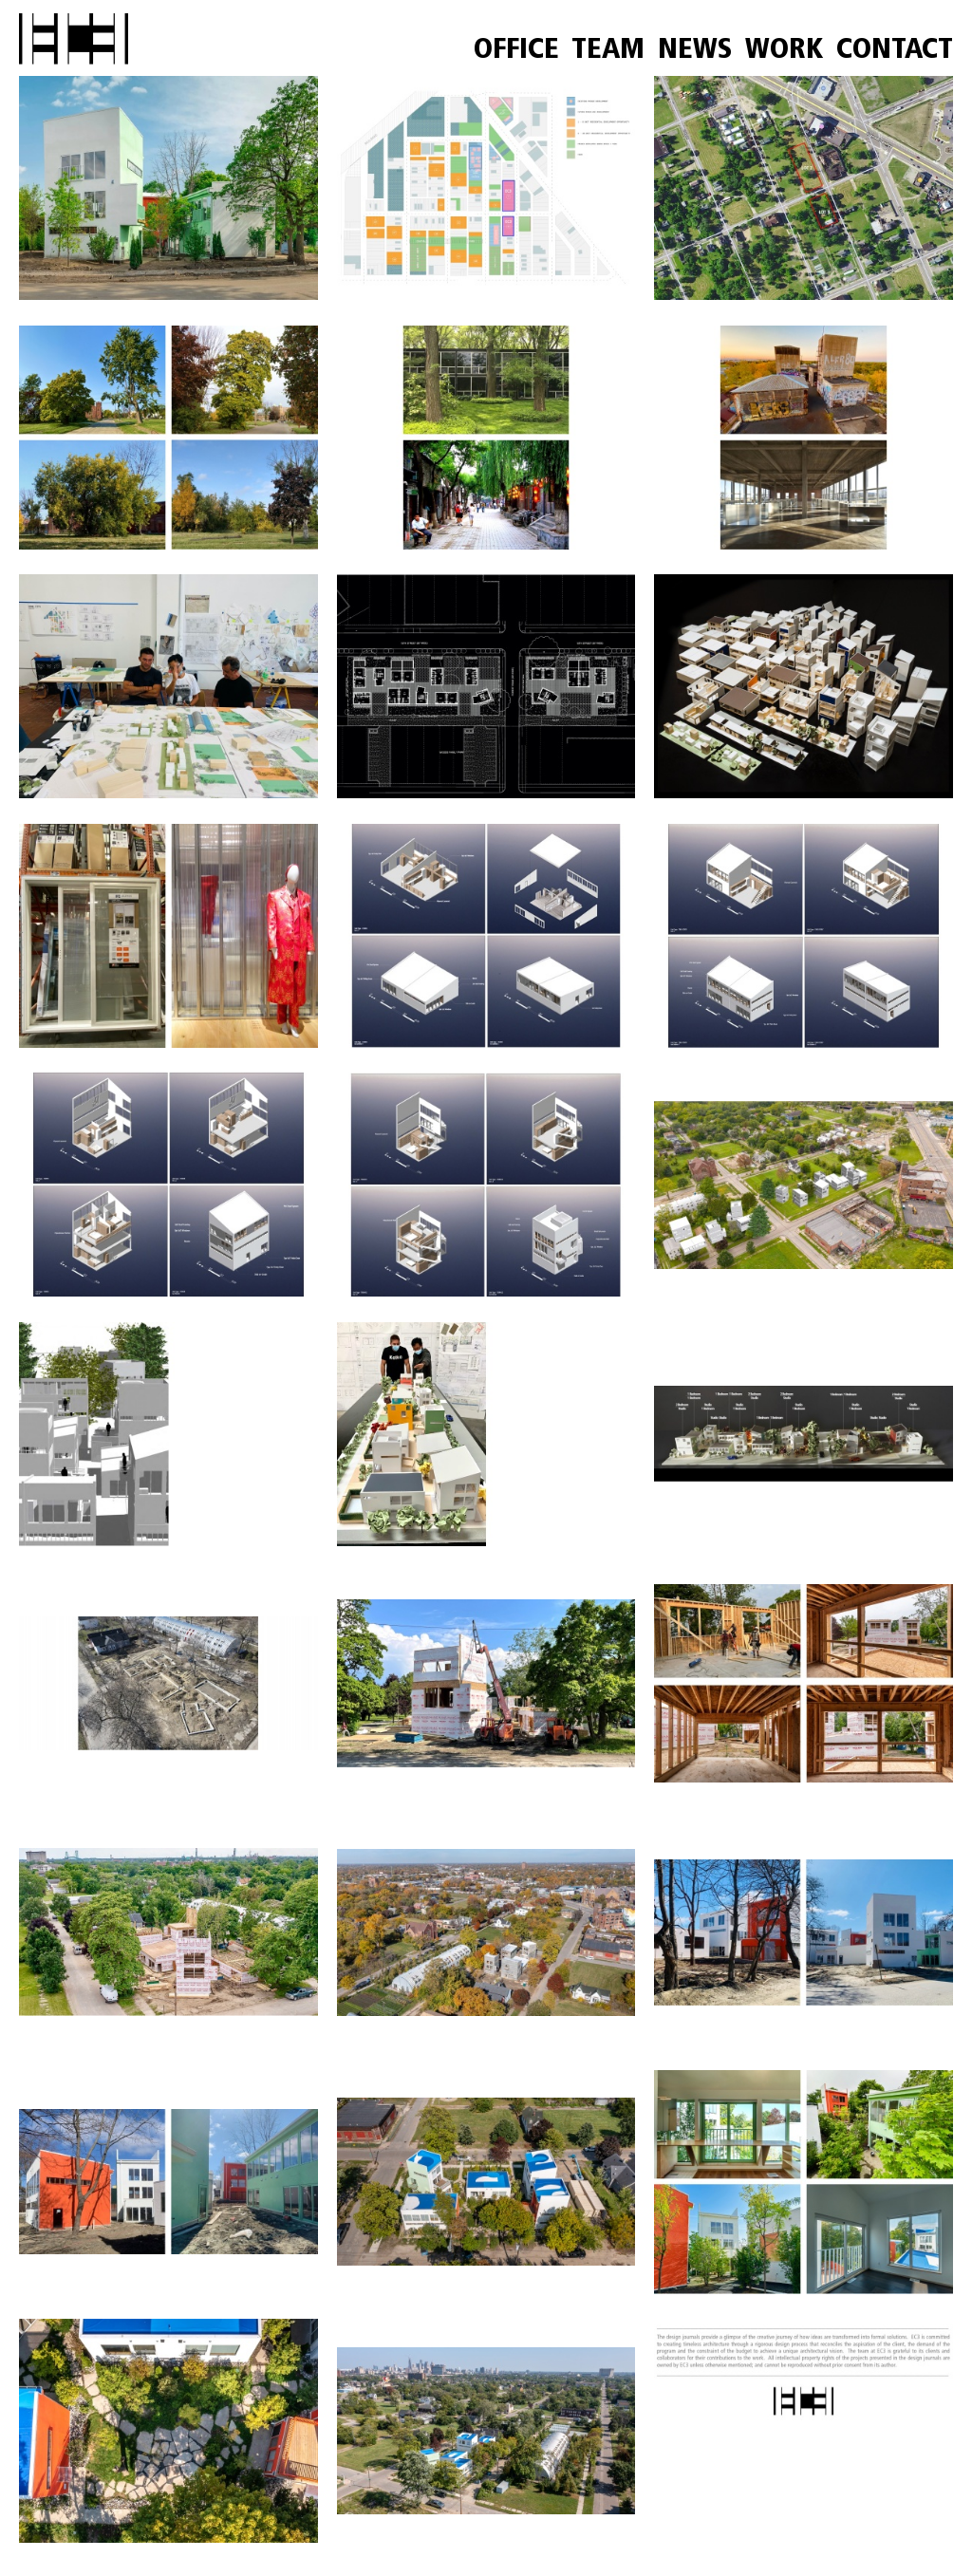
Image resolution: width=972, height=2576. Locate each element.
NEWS (695, 50)
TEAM (608, 50)
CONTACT (894, 50)
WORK (784, 50)
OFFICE (516, 50)
